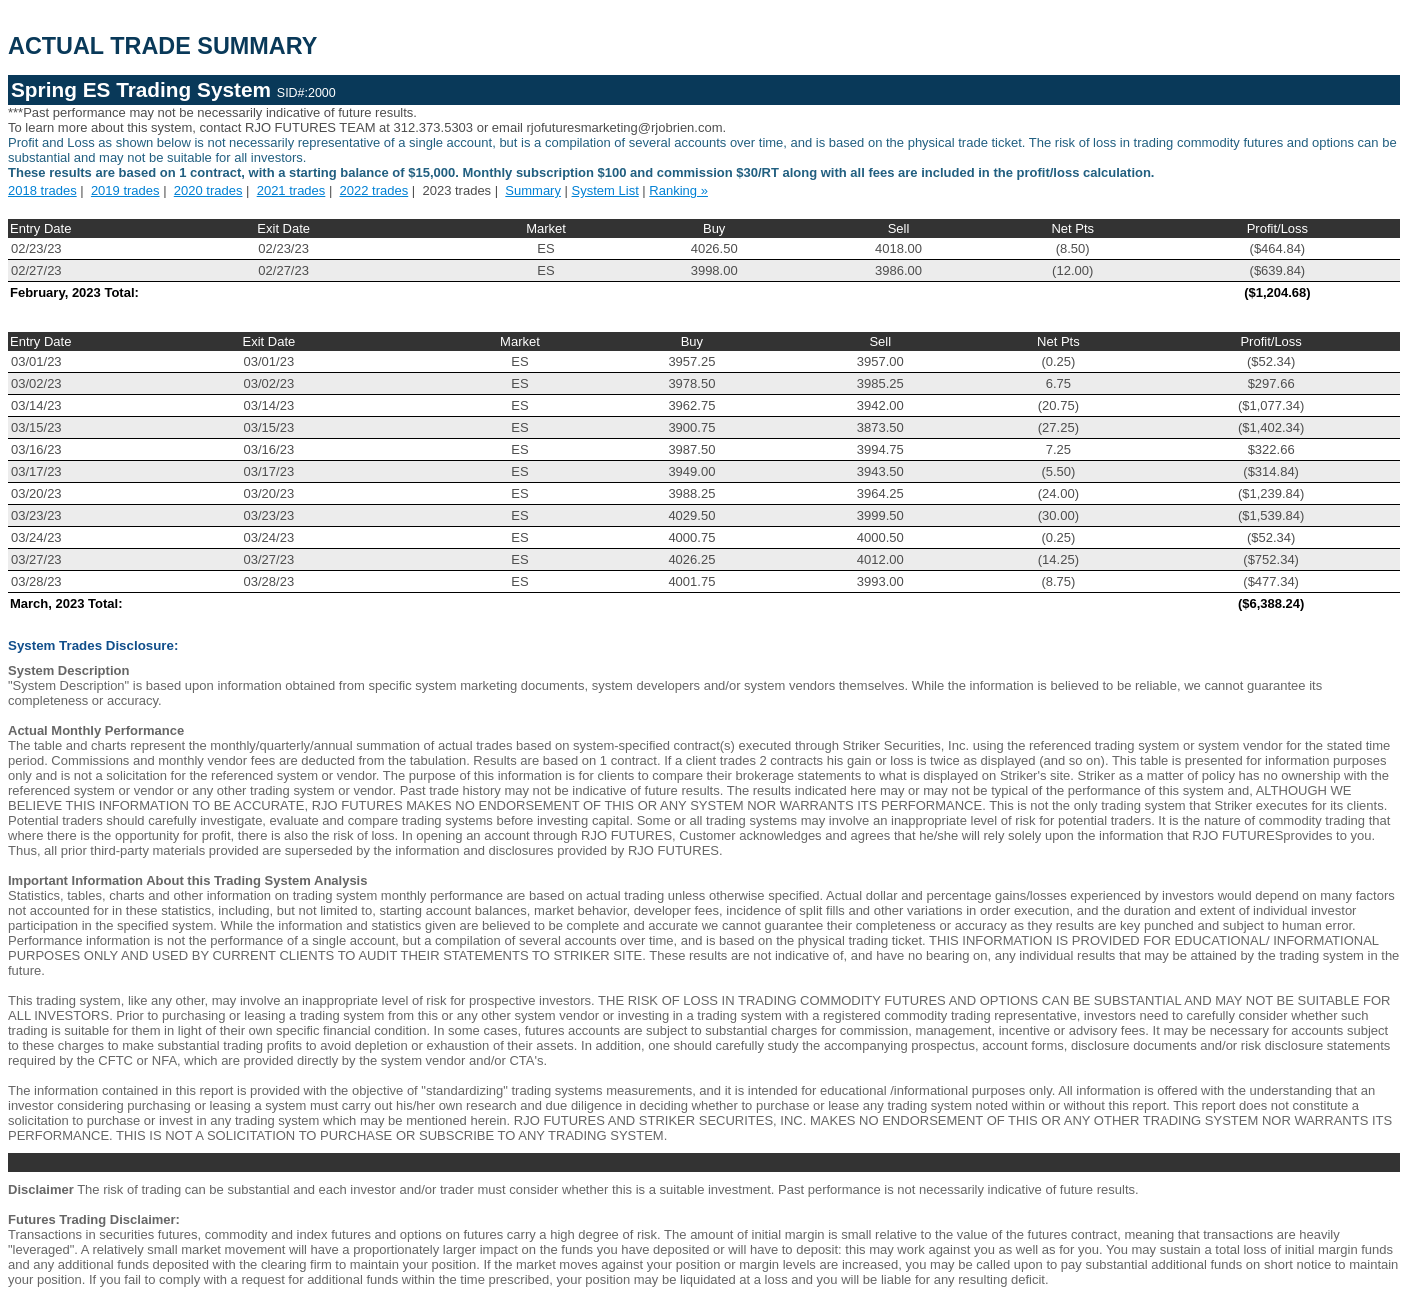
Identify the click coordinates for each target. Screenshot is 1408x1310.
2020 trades (208, 190)
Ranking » (678, 190)
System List (605, 190)
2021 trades (291, 190)
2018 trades (42, 190)
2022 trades (374, 190)
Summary (533, 190)
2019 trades (125, 190)
